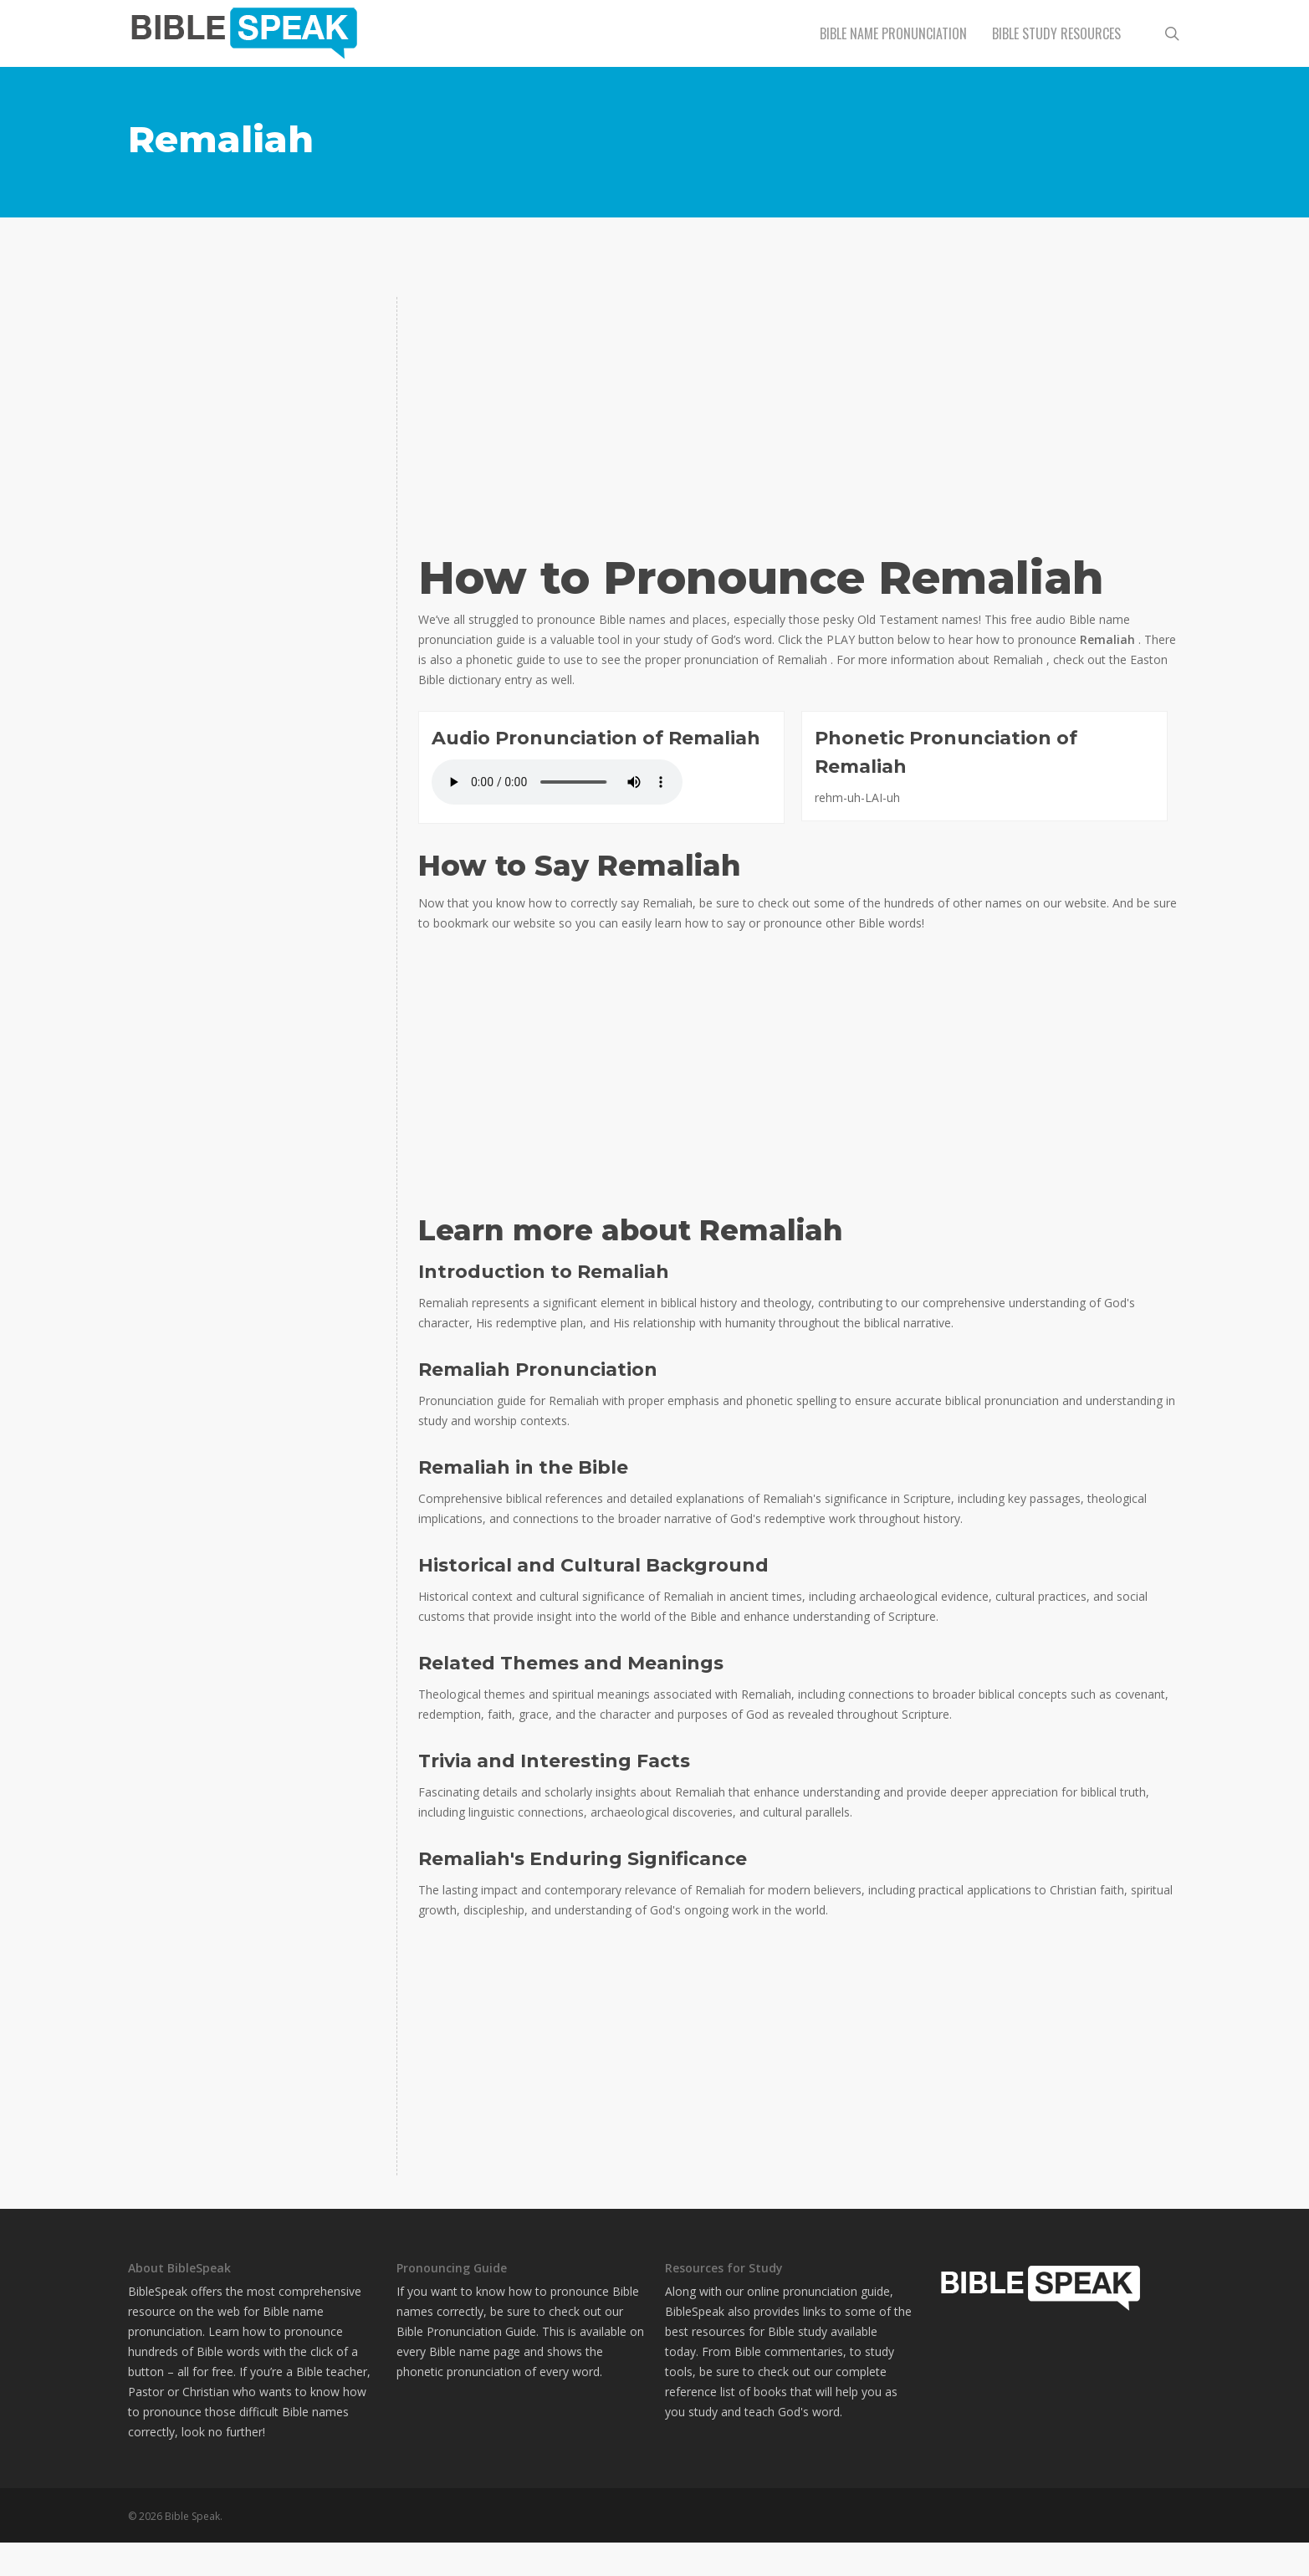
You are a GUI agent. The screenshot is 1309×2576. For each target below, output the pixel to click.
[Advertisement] (252, 401)
